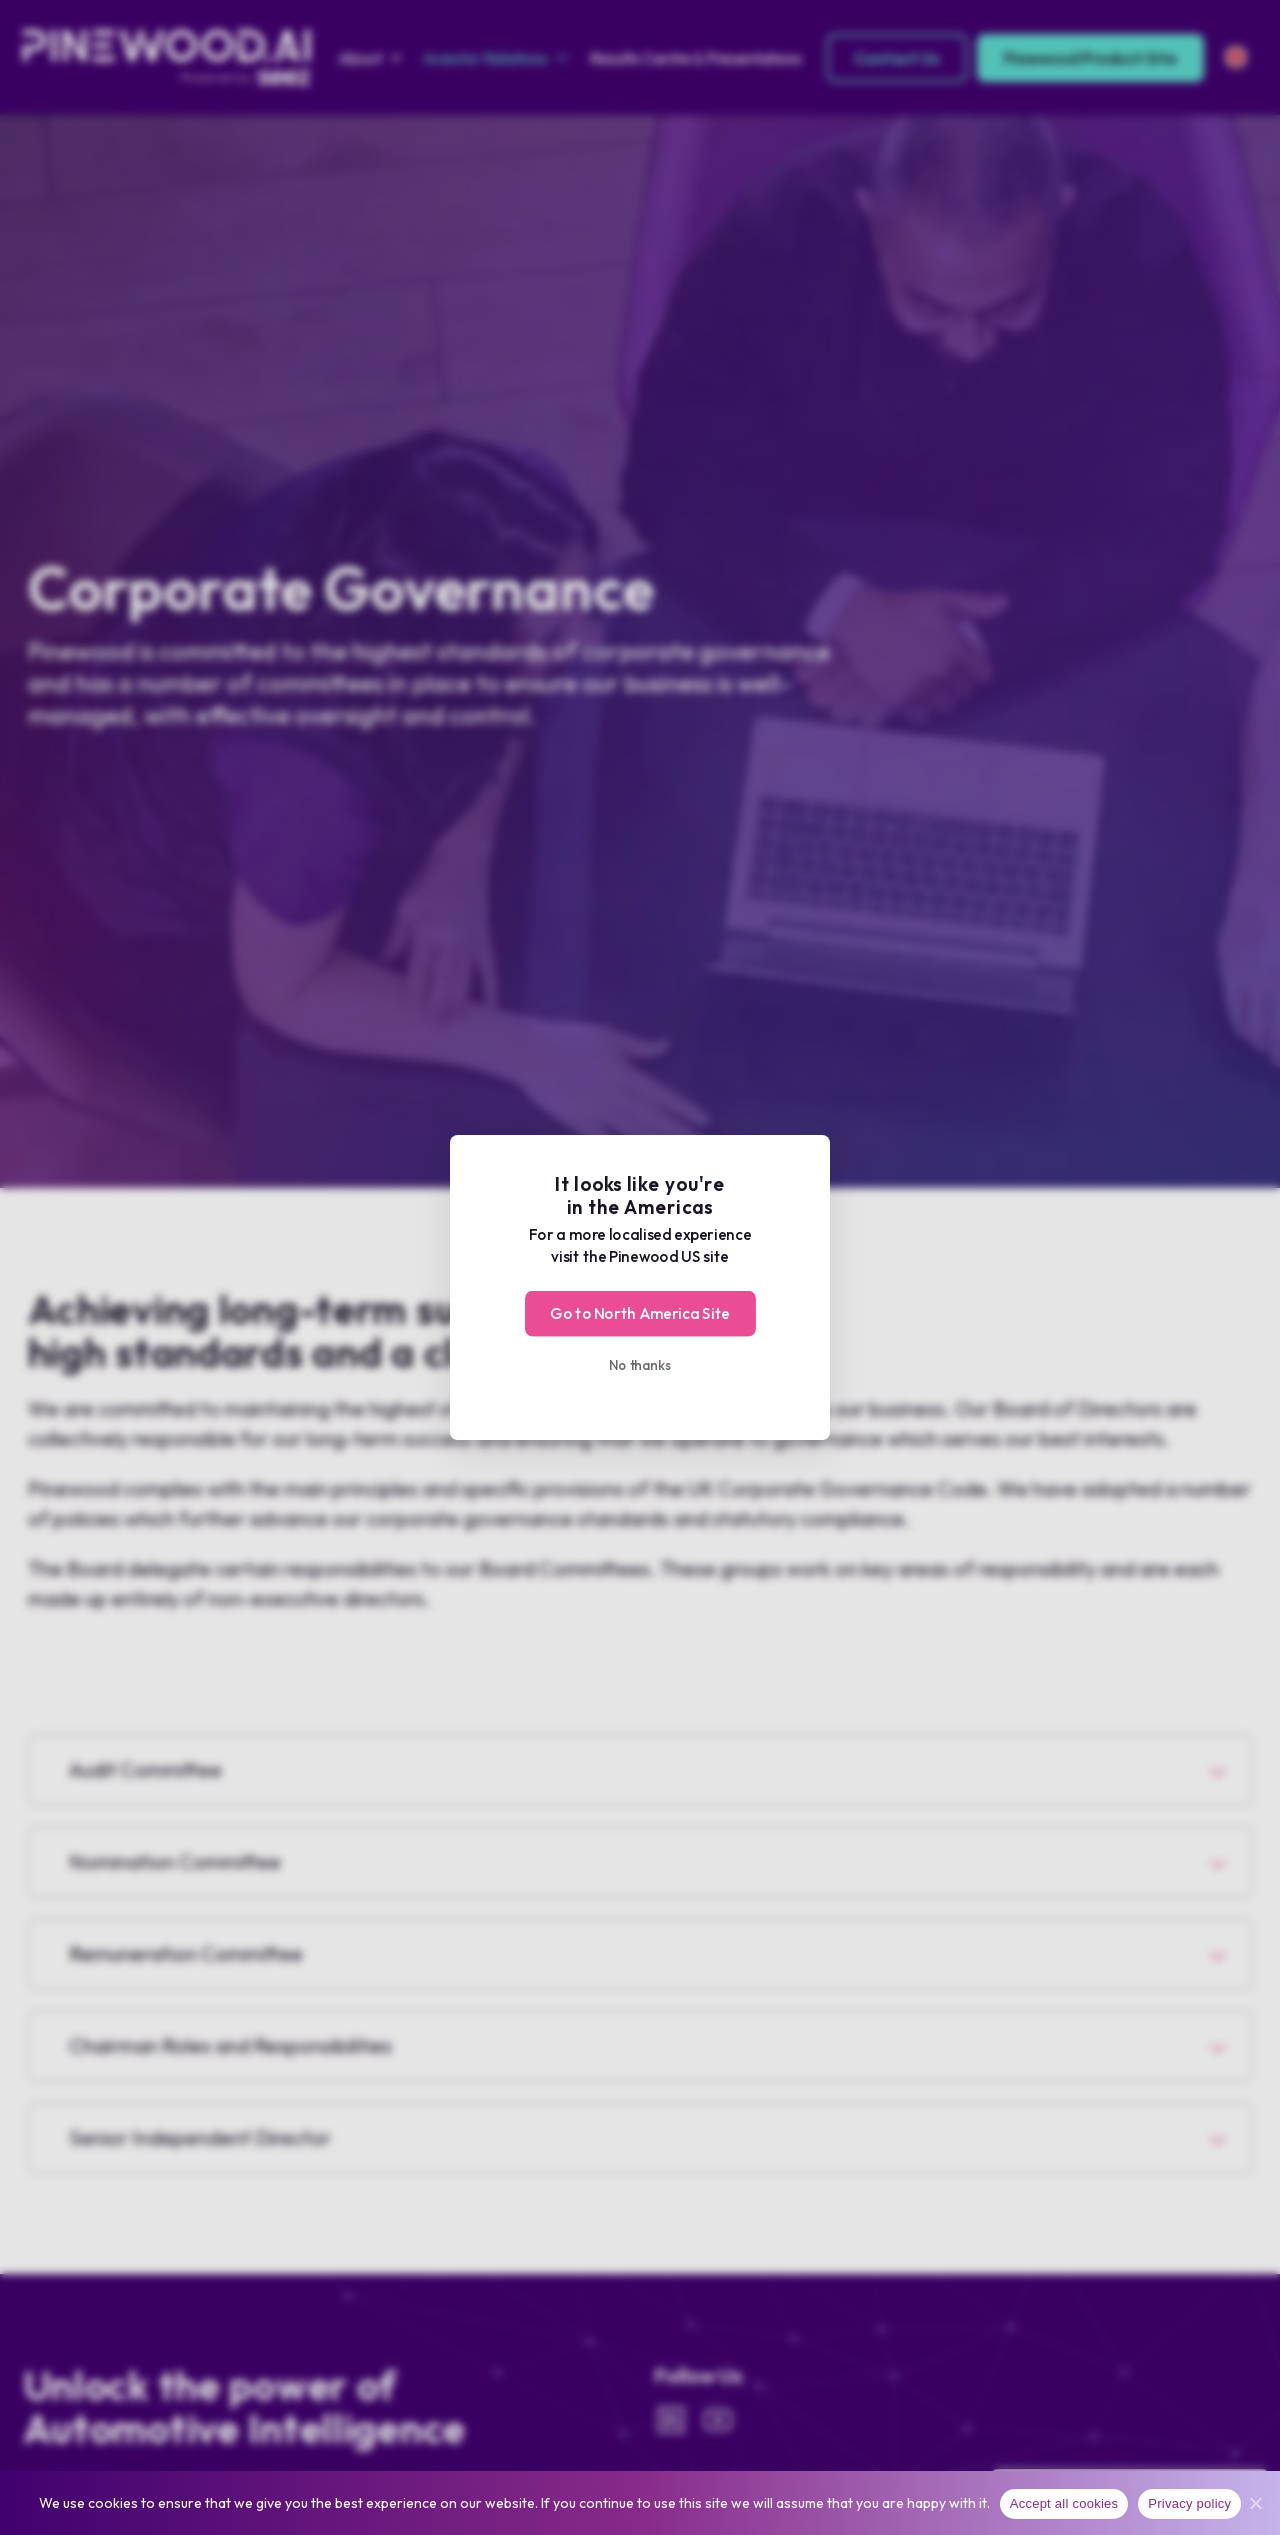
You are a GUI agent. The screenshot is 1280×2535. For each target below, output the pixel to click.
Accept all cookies (1064, 2503)
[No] (1255, 2503)
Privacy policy (1189, 2503)
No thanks (640, 1364)
